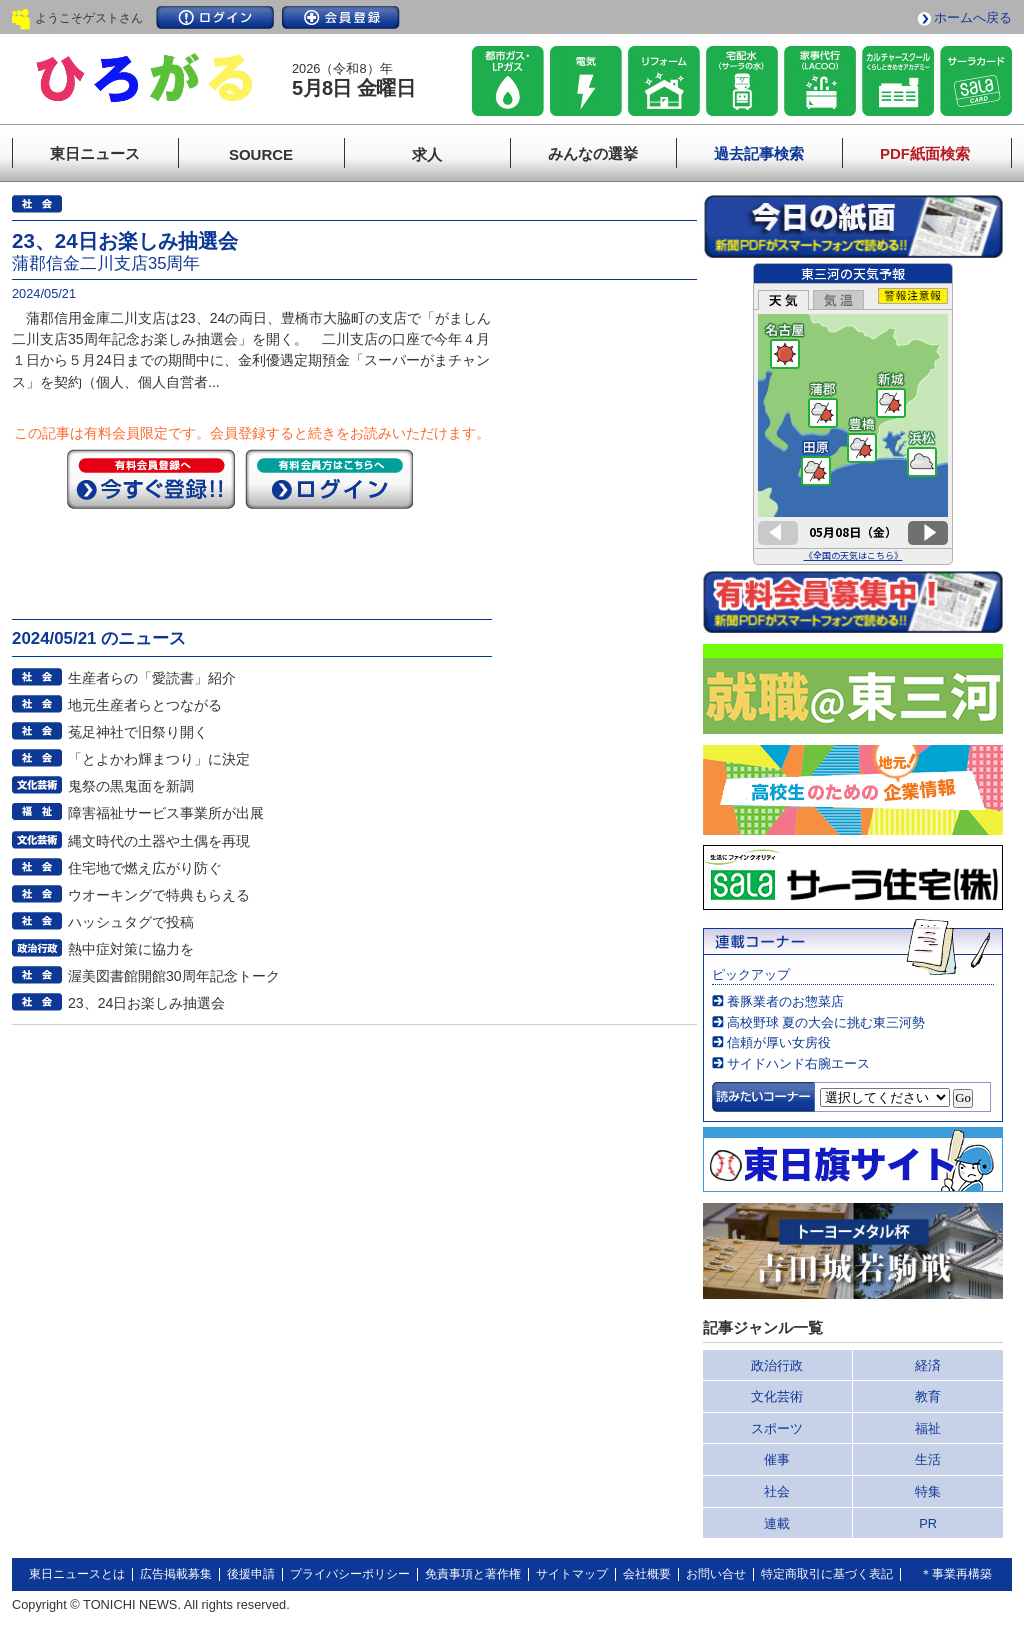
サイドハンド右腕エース (798, 1063)
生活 (928, 1459)
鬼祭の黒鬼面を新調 (131, 786)
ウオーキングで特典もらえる (159, 895)
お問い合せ (716, 1574)
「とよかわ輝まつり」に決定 (159, 759)
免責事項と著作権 (473, 1574)
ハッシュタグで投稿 (131, 922)
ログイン (215, 17)
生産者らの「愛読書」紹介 (152, 678)
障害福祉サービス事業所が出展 (166, 813)
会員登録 (341, 17)
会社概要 (647, 1574)
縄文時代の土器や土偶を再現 (159, 841)
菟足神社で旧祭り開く (138, 732)
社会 (777, 1491)
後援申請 (251, 1574)
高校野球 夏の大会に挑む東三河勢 (826, 1022)
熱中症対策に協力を (131, 949)
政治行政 (777, 1365)
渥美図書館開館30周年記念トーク (174, 976)
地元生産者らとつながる (145, 705)
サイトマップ (572, 1574)
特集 (928, 1491)
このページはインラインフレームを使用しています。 (853, 414)
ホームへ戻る (973, 17)
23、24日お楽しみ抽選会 (146, 1003)
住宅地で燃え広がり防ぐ (145, 868)
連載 (777, 1523)
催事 (777, 1459)
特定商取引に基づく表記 (827, 1574)
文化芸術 (777, 1396)
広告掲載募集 (176, 1574)
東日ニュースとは (77, 1574)
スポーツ (777, 1428)
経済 (928, 1365)
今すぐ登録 (151, 479)
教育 (928, 1396)
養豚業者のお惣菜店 (785, 1001)
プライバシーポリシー (350, 1574)
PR (928, 1523)
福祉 (928, 1428)
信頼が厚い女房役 (779, 1042)
